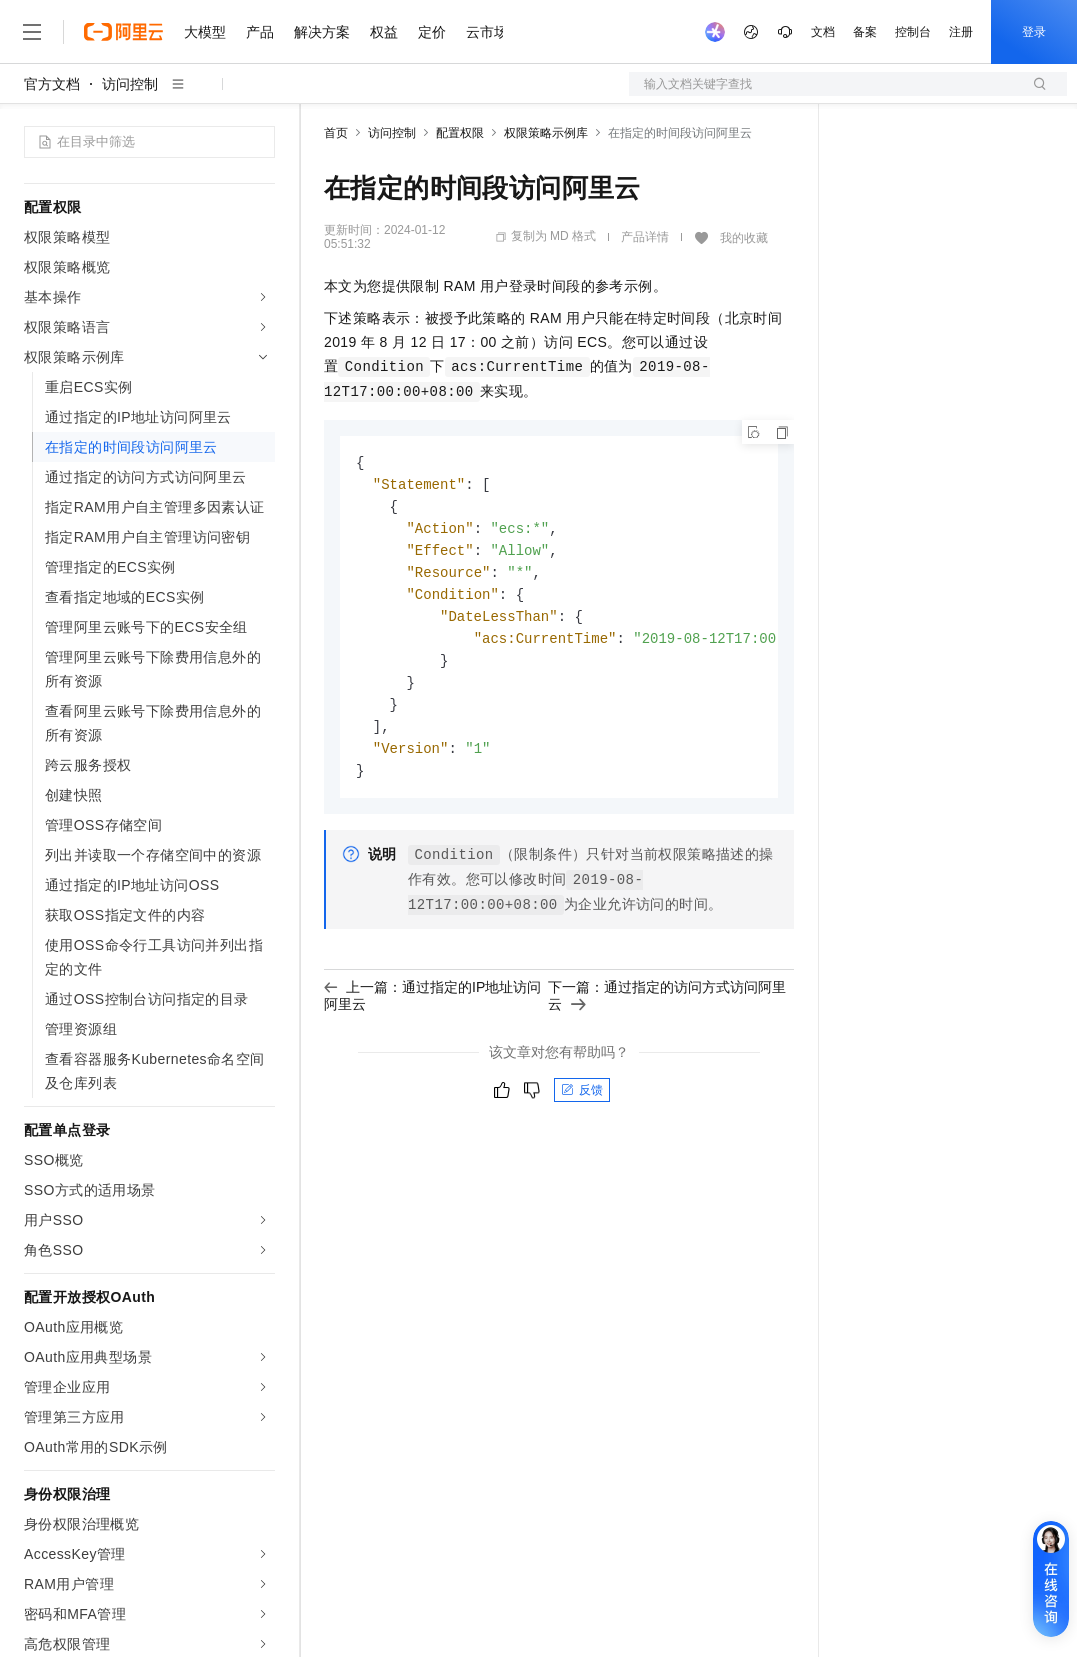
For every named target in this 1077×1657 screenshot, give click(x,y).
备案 (865, 32)
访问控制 (130, 84)
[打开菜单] (32, 32)
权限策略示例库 (546, 133)
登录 (1034, 32)
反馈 (582, 1105)
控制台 (913, 32)
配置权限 (460, 133)
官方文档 (52, 84)
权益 (384, 32)
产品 (260, 32)
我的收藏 (744, 238)
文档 (823, 32)
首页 (336, 133)
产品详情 (645, 237)
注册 (961, 32)
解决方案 (322, 32)
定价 (432, 32)
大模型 (205, 32)
